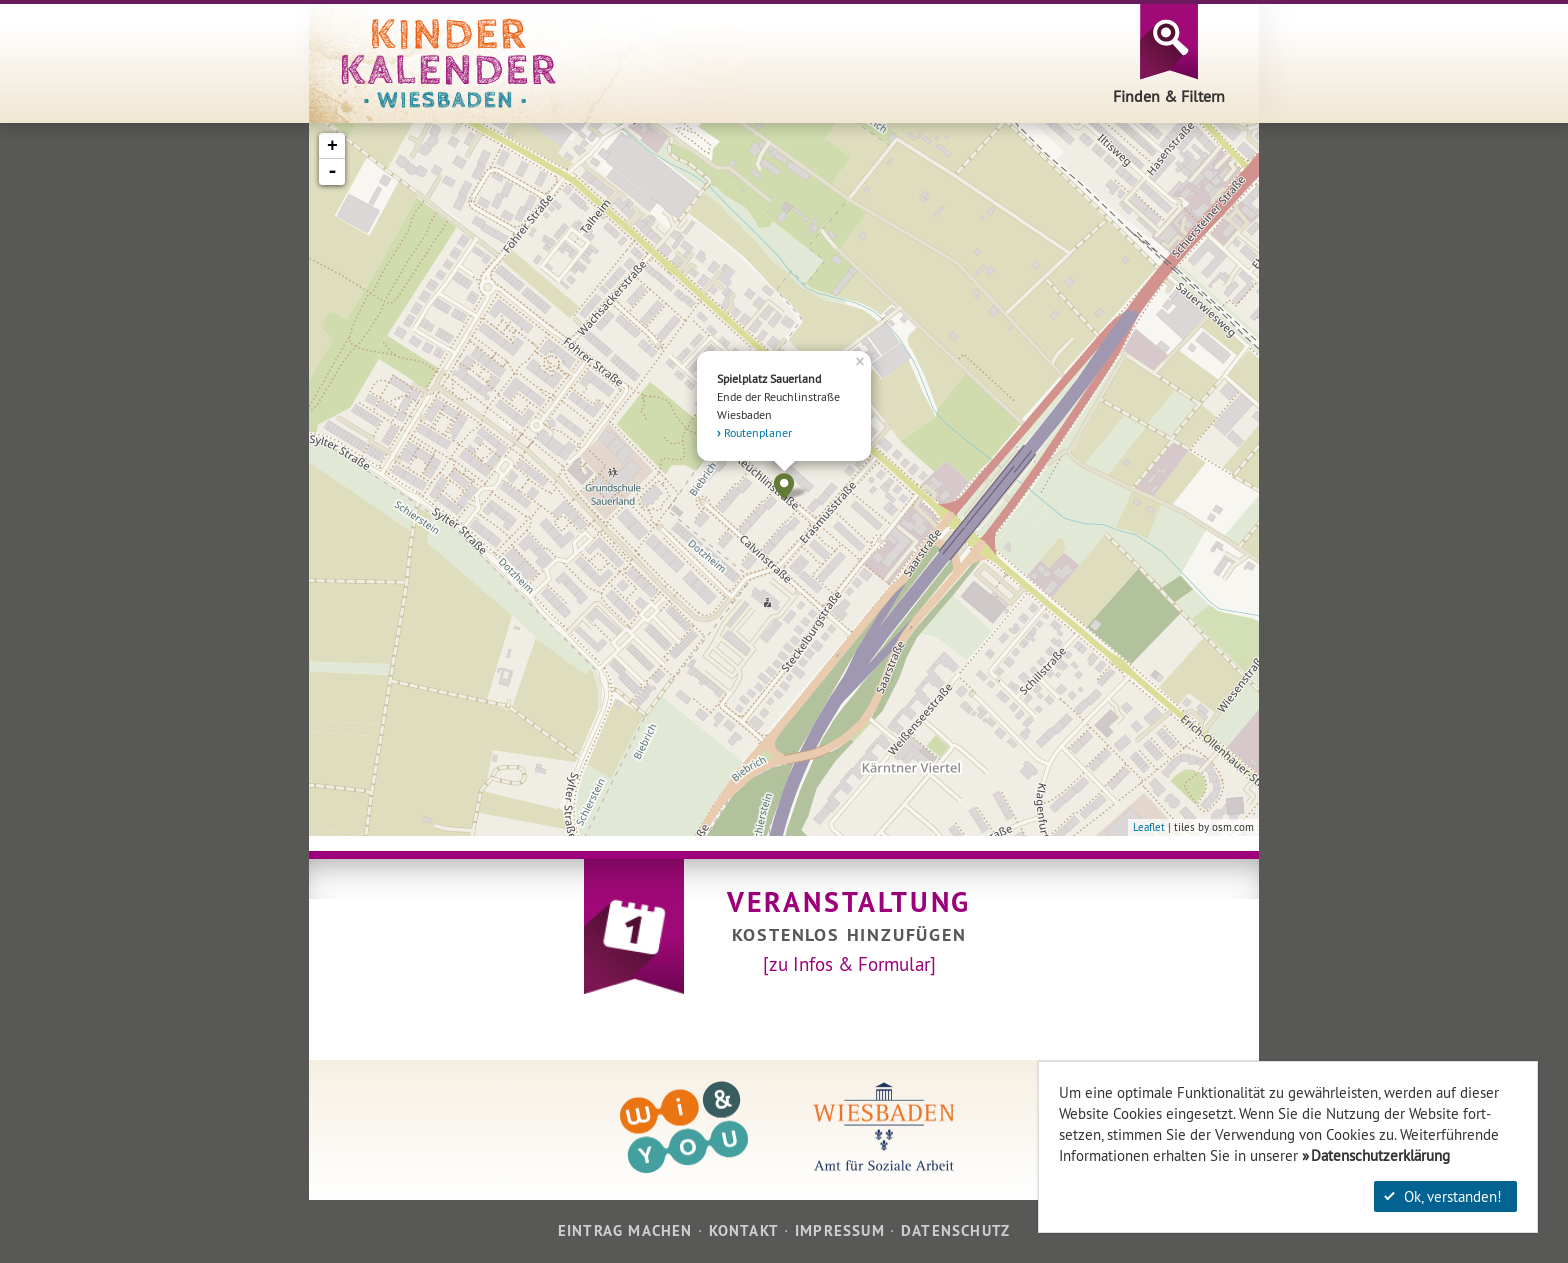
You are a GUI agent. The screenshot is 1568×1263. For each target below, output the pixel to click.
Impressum (840, 1230)
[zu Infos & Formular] (849, 964)
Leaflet (1149, 827)
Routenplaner (758, 432)
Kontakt (744, 1230)
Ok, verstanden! (1443, 1196)
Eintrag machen (625, 1230)
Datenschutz (955, 1230)
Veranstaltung (849, 902)
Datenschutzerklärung (1380, 1155)
